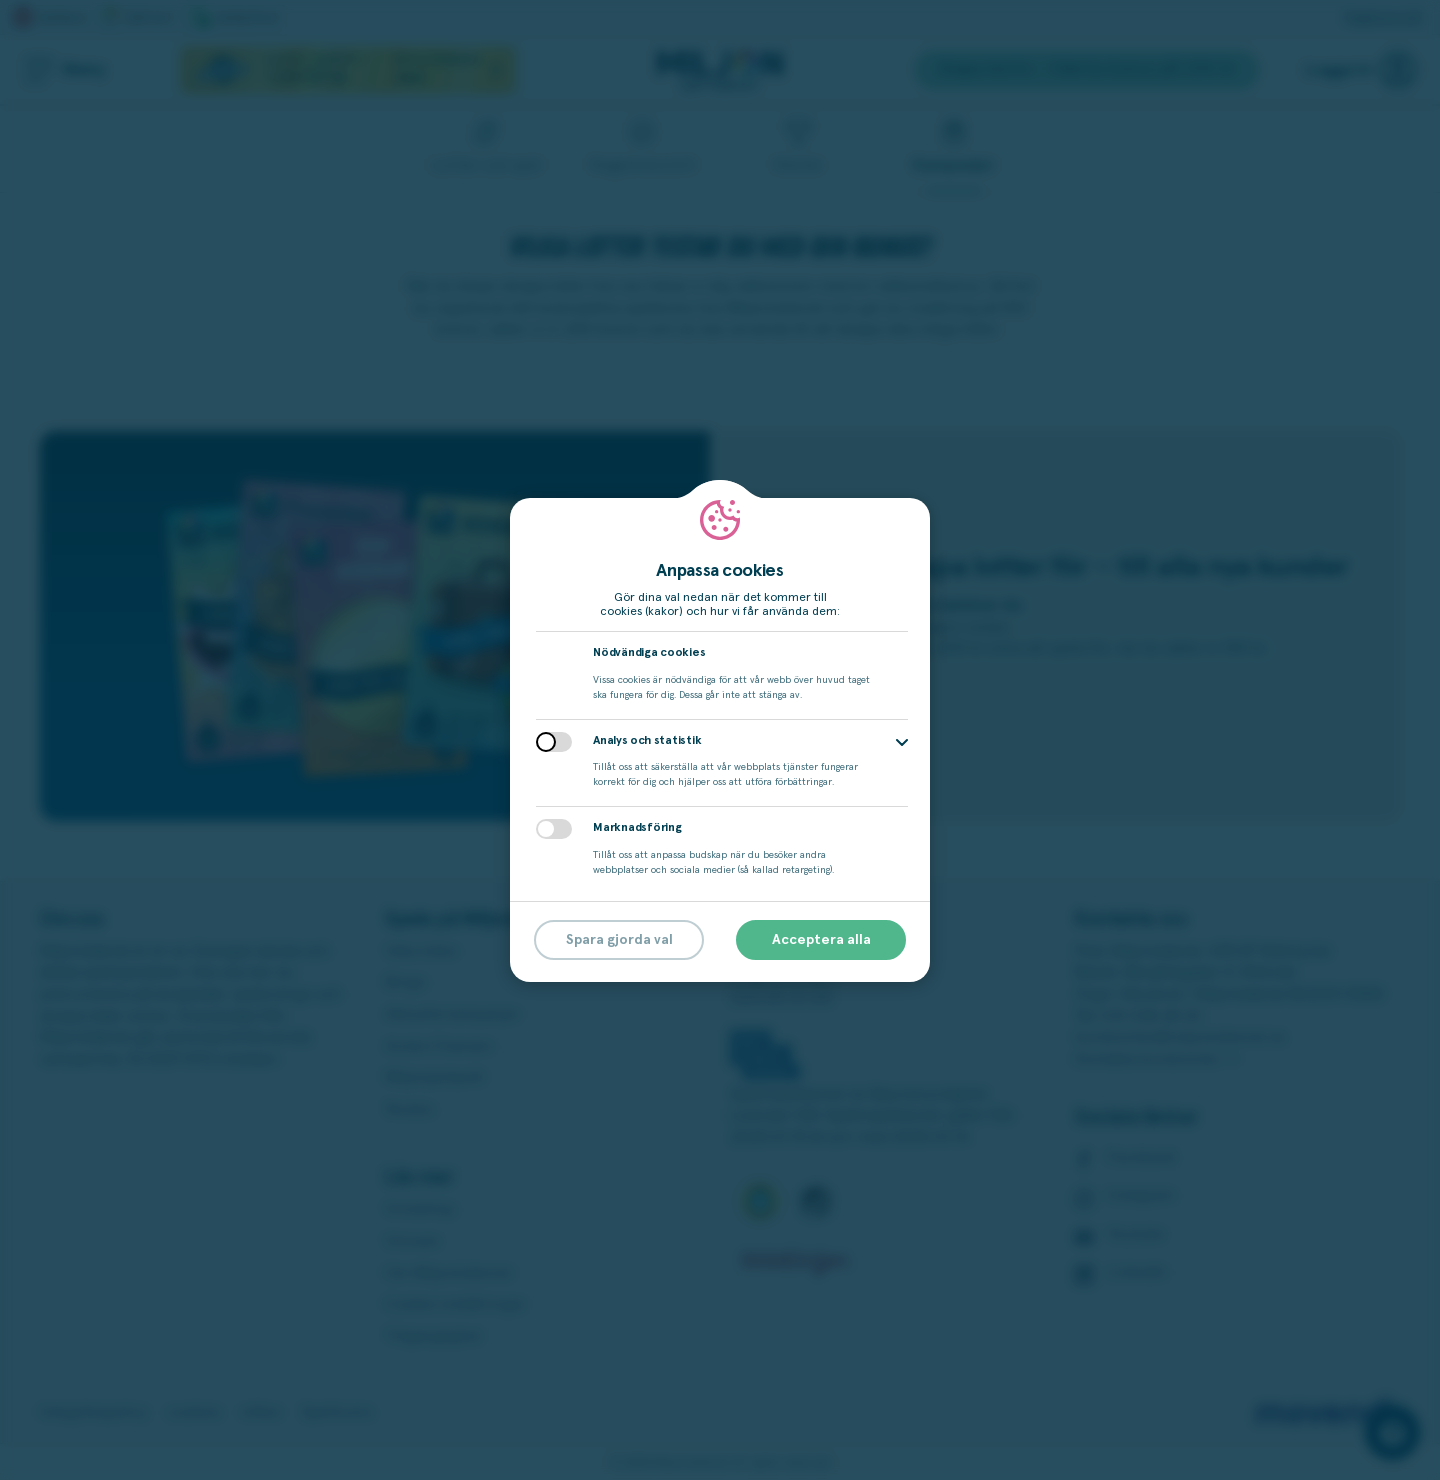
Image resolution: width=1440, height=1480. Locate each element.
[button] (902, 742)
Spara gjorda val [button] (619, 940)
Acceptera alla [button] (821, 940)
